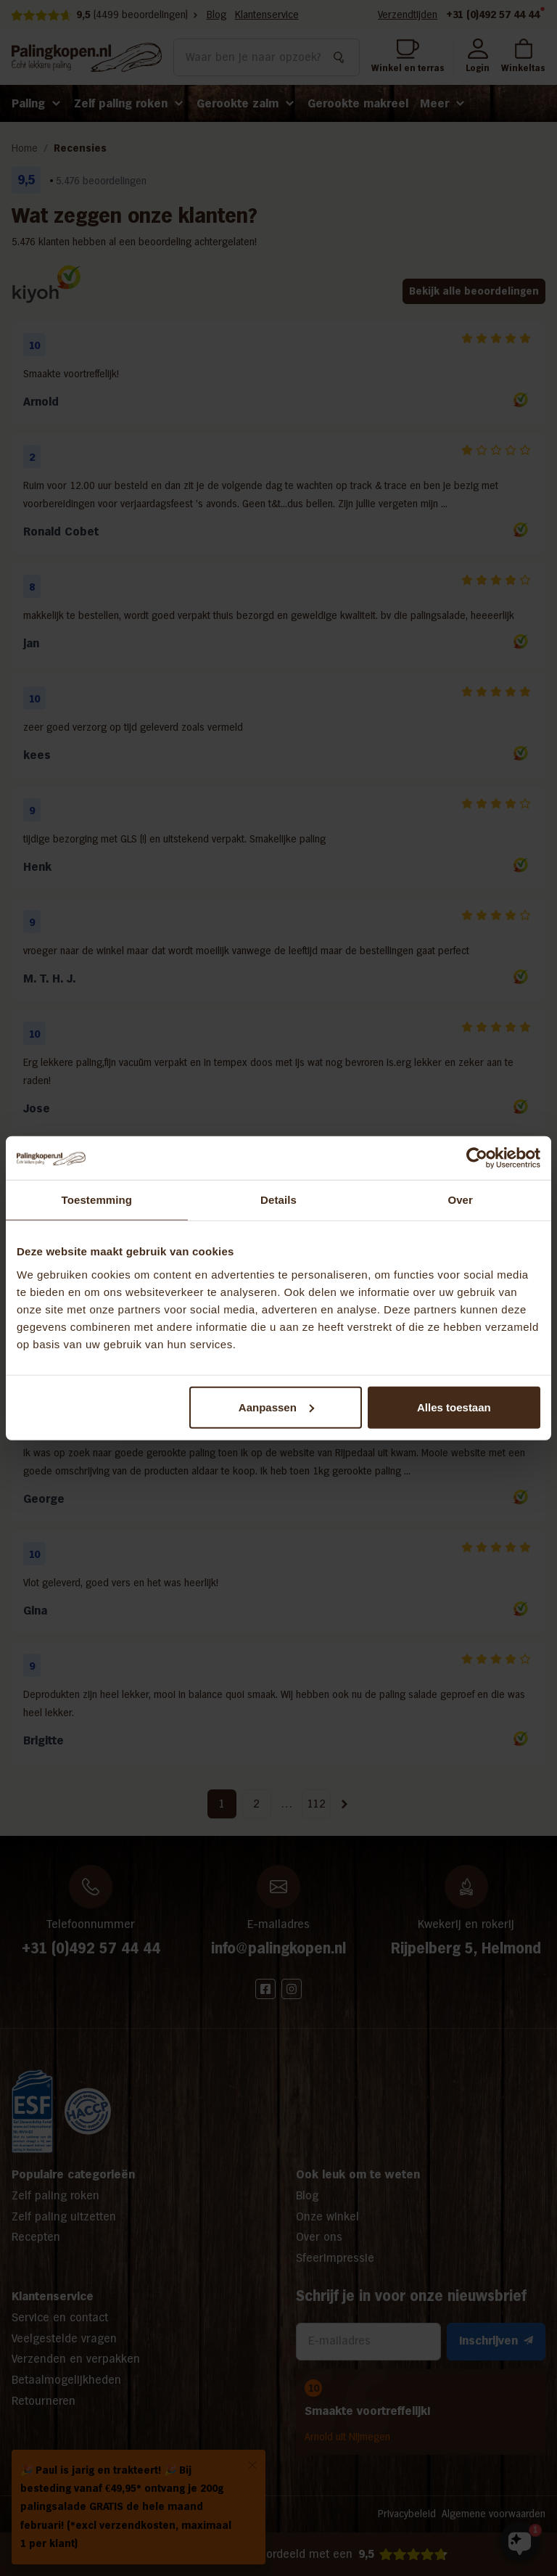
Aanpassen (276, 1406)
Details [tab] (278, 1200)
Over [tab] (460, 1200)
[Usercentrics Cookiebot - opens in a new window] (476, 1158)
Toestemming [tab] (97, 1200)
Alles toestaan (454, 1406)
